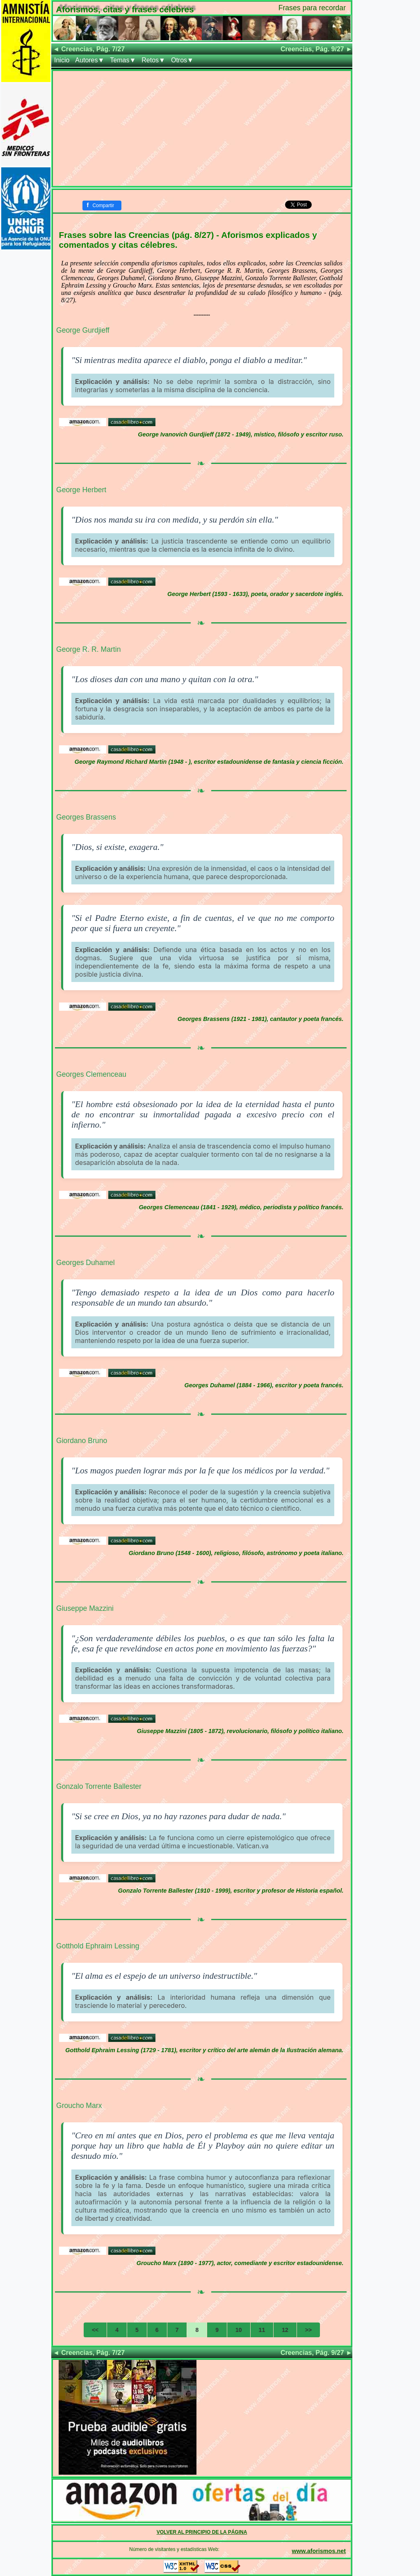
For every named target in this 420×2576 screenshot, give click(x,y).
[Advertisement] (202, 128)
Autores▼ (89, 60)
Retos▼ (153, 60)
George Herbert (81, 490)
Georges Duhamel (85, 1262)
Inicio (61, 60)
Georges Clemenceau (91, 1074)
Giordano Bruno (81, 1440)
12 (285, 2330)
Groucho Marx (79, 2105)
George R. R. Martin (88, 649)
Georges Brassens (86, 817)
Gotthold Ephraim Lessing (97, 1946)
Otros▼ (182, 60)
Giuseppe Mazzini (85, 1608)
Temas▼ (123, 60)
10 (238, 2330)
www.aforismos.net (319, 2551)
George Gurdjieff (83, 330)
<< (95, 2330)
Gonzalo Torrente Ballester (99, 1786)
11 (262, 2330)
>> (308, 2330)
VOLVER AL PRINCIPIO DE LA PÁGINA (202, 2532)
